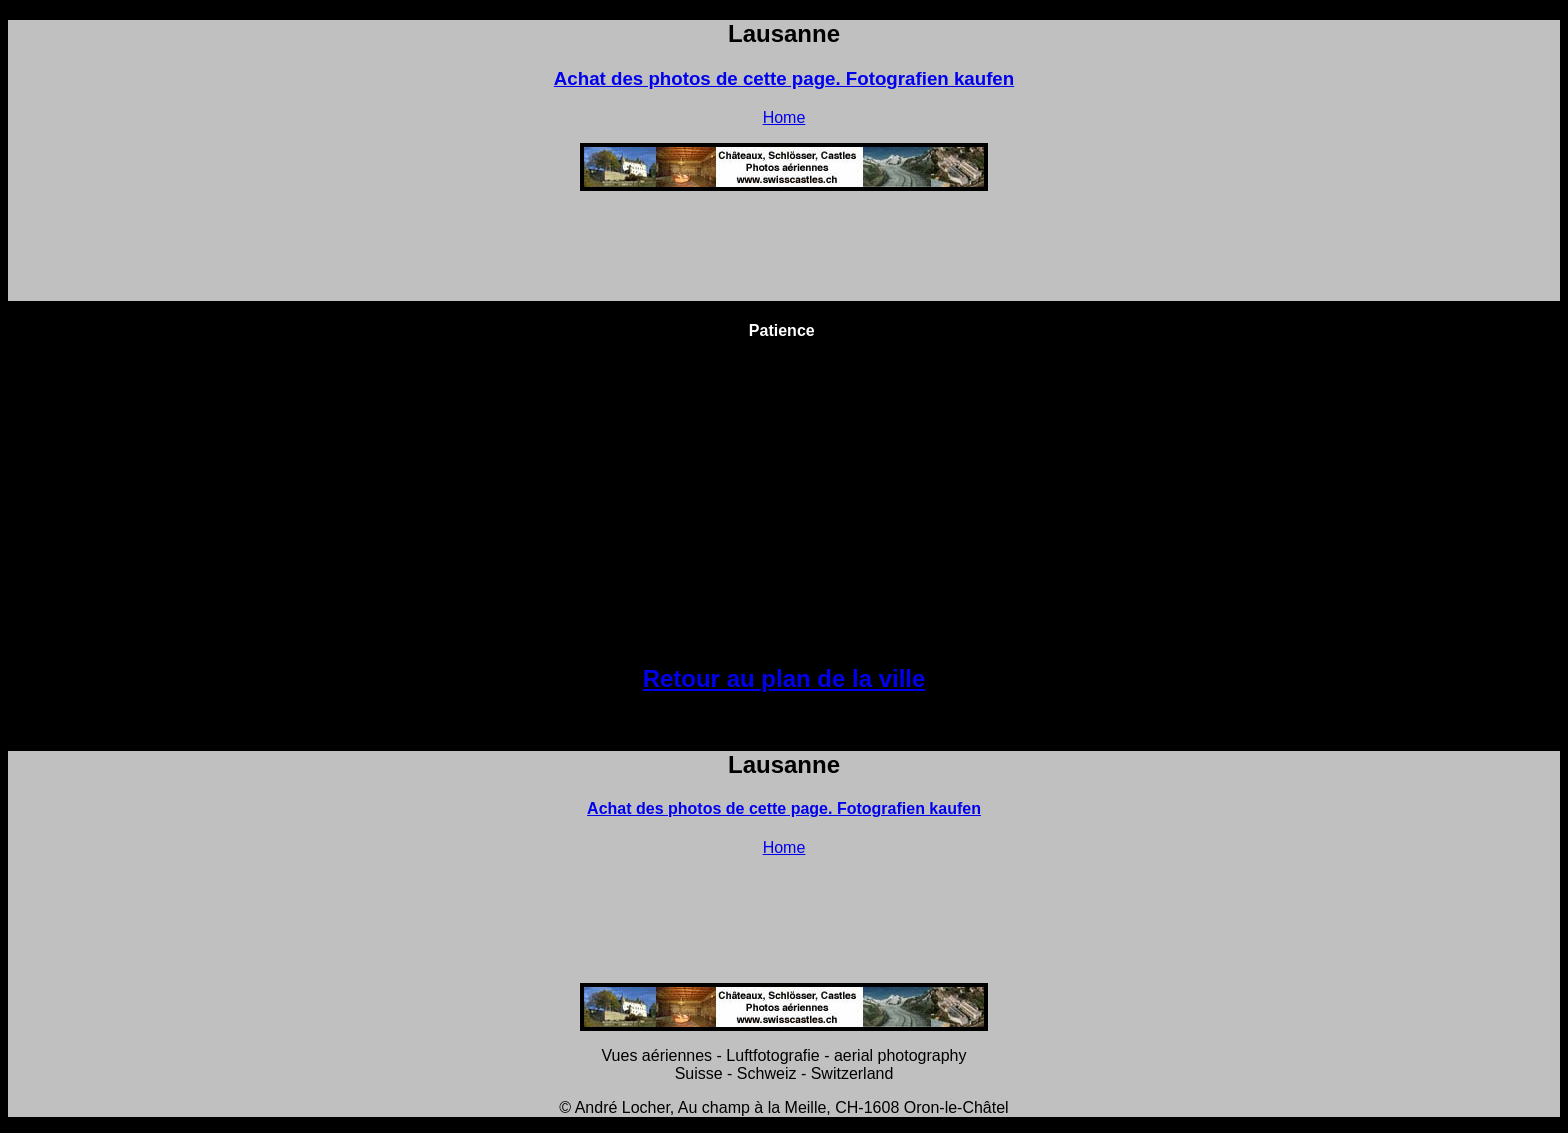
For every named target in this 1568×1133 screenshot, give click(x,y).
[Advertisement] (784, 252)
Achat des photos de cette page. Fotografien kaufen (784, 78)
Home (784, 117)
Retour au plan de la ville (784, 678)
